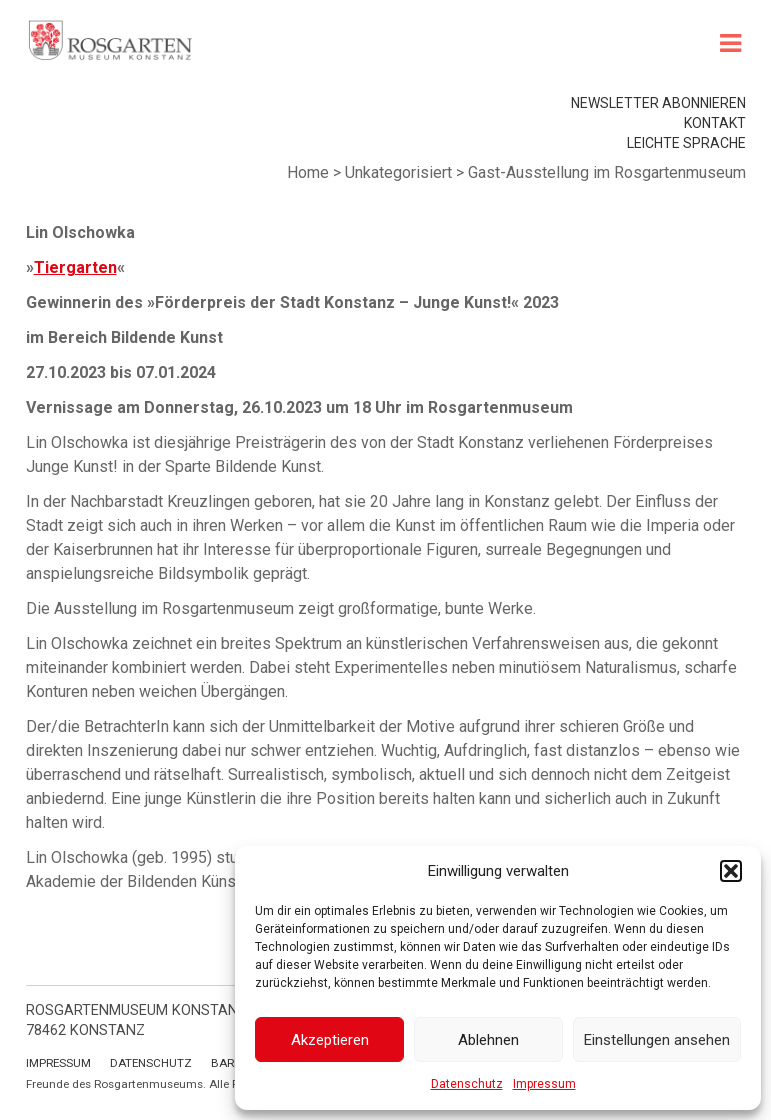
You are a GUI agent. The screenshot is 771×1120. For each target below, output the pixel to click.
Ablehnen (488, 1040)
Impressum (544, 1084)
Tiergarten (75, 267)
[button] (731, 871)
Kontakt (715, 123)
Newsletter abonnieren (658, 103)
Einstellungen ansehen (657, 1040)
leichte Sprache (686, 143)
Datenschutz (467, 1084)
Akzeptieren (330, 1040)
